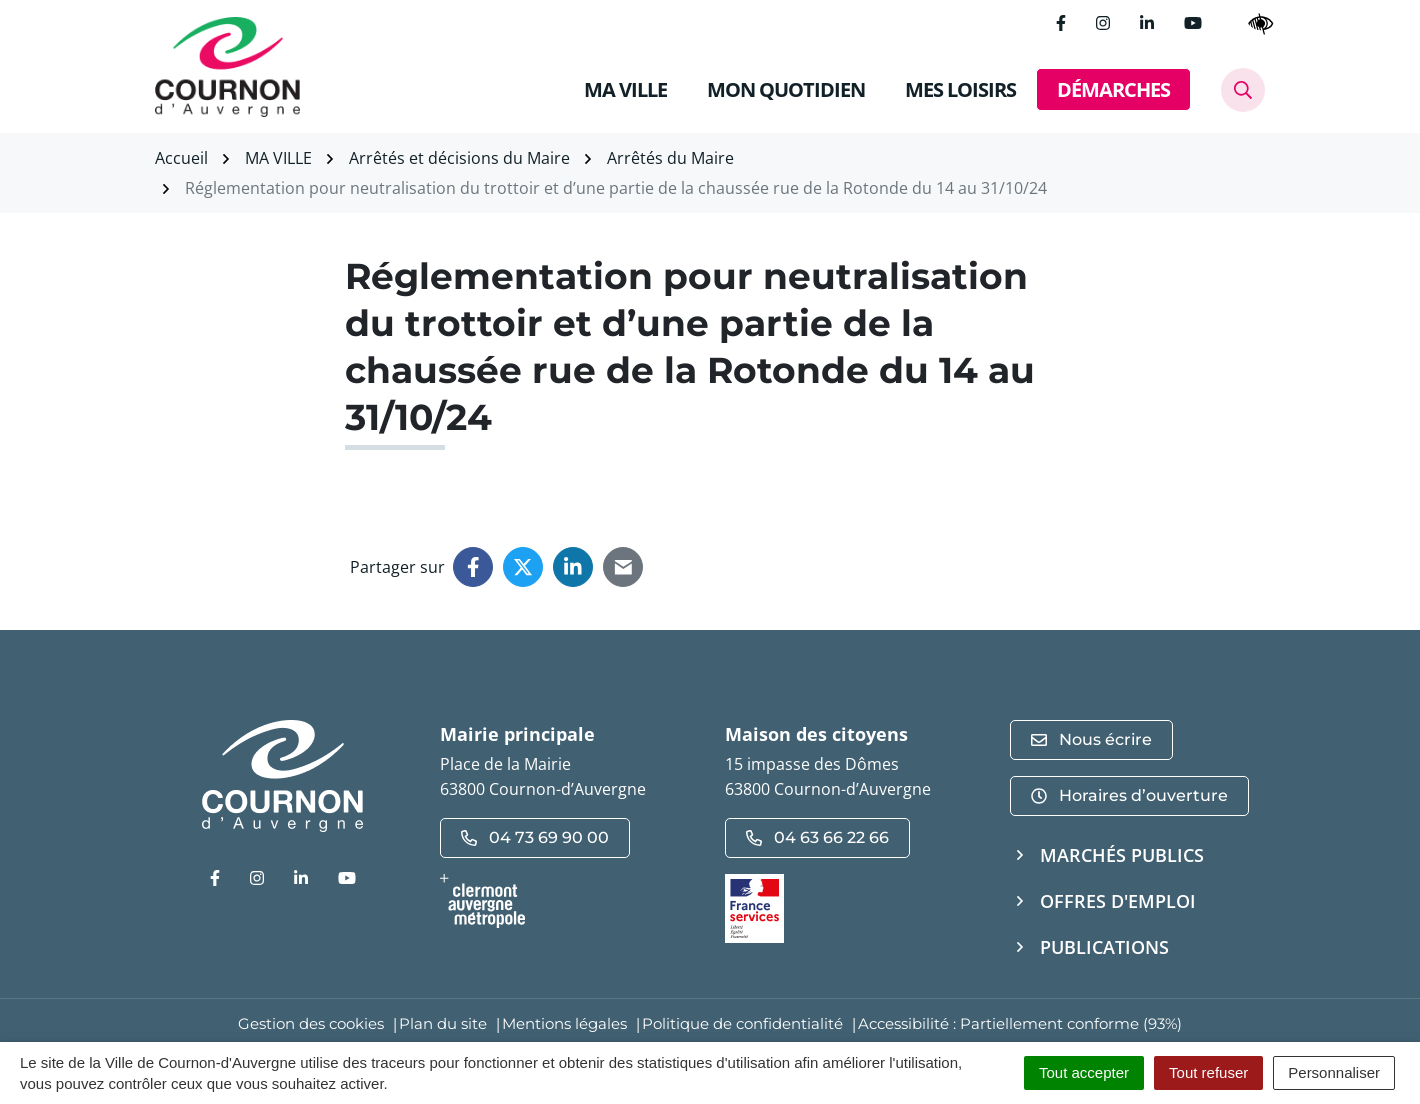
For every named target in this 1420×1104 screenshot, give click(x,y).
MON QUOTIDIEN (786, 89)
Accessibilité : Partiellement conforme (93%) (1020, 1023)
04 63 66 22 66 (817, 837)
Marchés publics (1122, 855)
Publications (1104, 947)
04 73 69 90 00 (535, 837)
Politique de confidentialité (742, 1023)
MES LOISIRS (960, 89)
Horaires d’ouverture (1129, 795)
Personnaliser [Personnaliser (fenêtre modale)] (1334, 1072)
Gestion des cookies (311, 1023)
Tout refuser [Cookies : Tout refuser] (1208, 1072)
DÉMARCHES (1113, 89)
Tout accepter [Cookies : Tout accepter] (1084, 1072)
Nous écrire (1091, 739)
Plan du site (443, 1023)
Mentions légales (564, 1023)
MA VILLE (625, 89)
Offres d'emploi (1118, 901)
